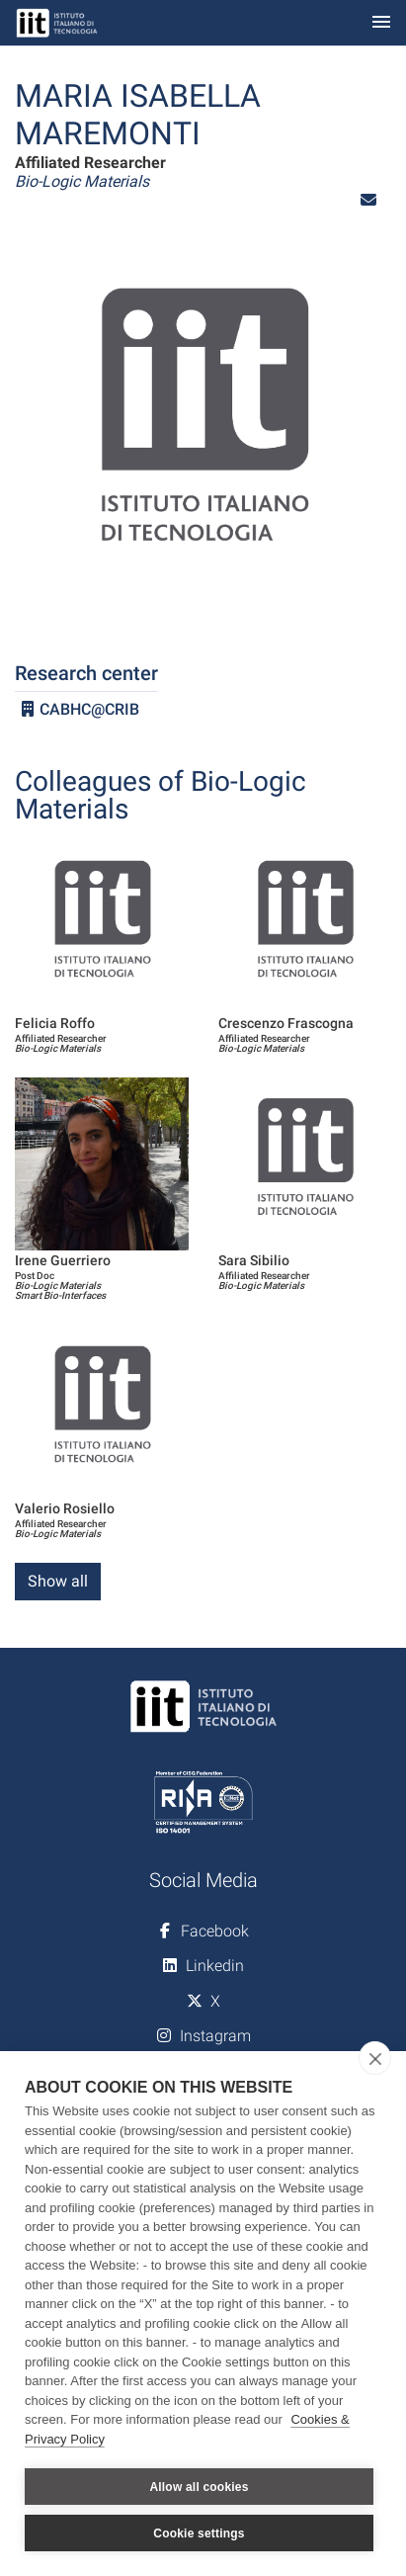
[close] (375, 2058)
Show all (58, 1581)
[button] (368, 200)
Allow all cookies (198, 2487)
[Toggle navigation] (381, 23)
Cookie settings (198, 2533)
